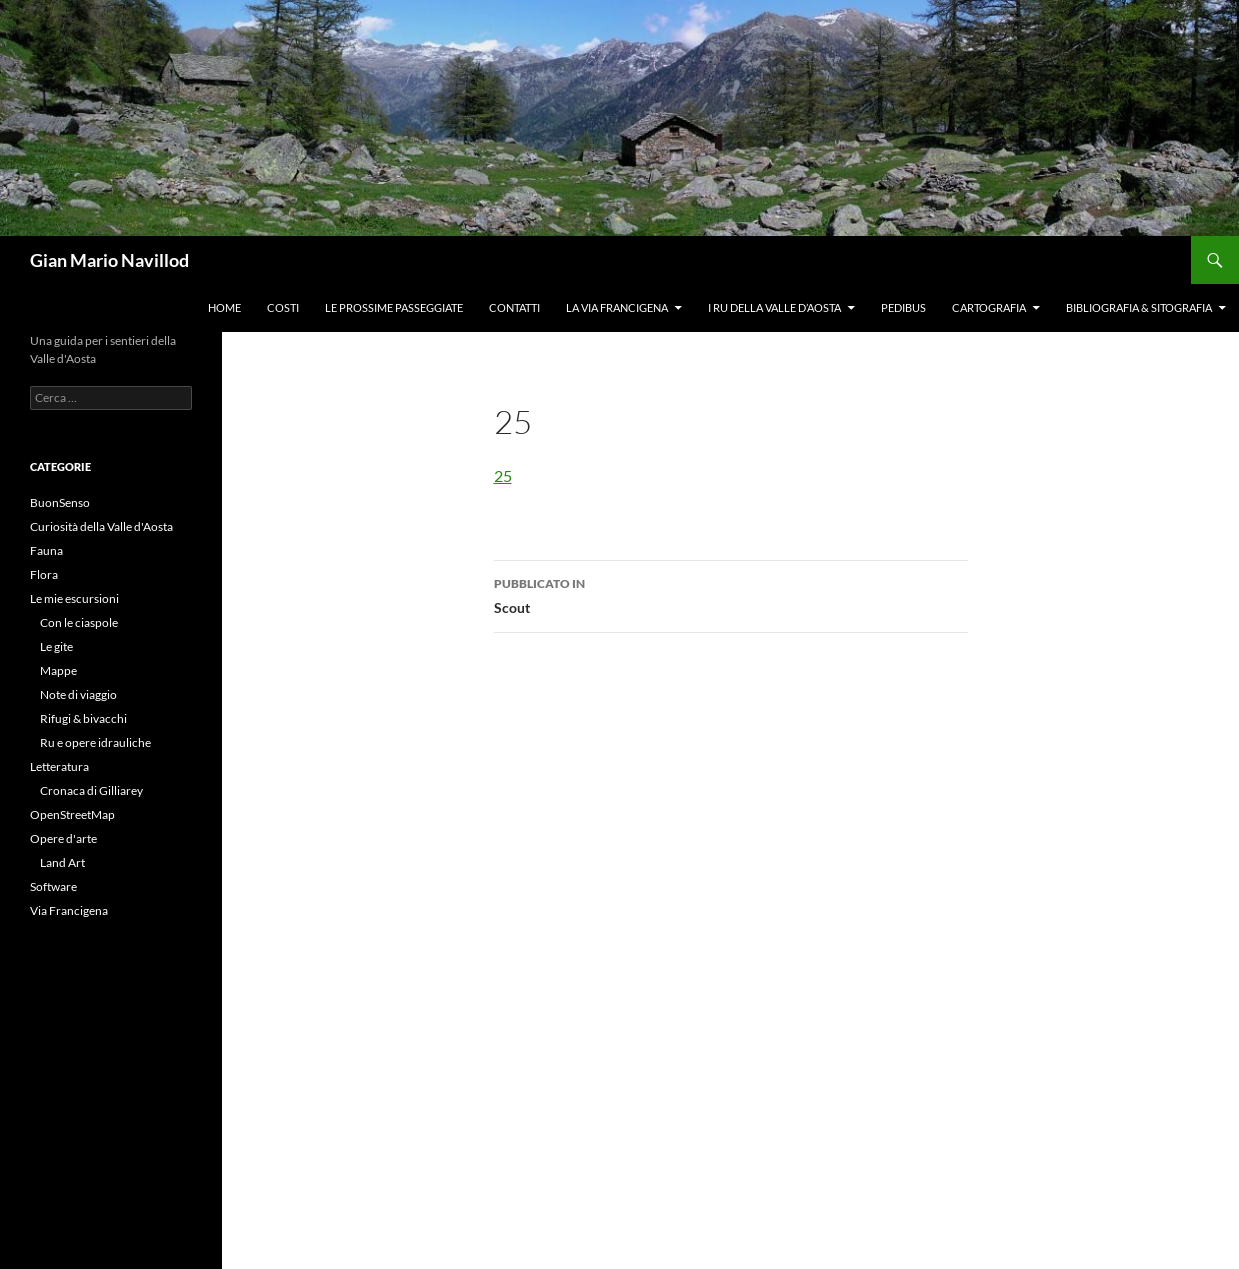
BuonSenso (60, 502)
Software (53, 886)
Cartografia (989, 307)
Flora (44, 574)
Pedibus (903, 307)
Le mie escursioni (74, 598)
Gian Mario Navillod (109, 260)
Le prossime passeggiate (394, 307)
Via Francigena (69, 910)
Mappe (58, 670)
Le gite (56, 646)
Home (224, 307)
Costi (283, 307)
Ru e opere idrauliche (95, 742)
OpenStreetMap (72, 814)
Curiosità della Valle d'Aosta (101, 526)
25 (503, 475)
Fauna (46, 550)
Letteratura (59, 766)
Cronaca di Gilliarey (91, 790)
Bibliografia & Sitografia (1139, 307)
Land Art (62, 862)
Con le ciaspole (79, 622)
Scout (731, 594)
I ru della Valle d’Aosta (774, 307)
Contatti (514, 307)
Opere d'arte (63, 838)
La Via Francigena (617, 307)
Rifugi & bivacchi (83, 718)
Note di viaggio (78, 694)
